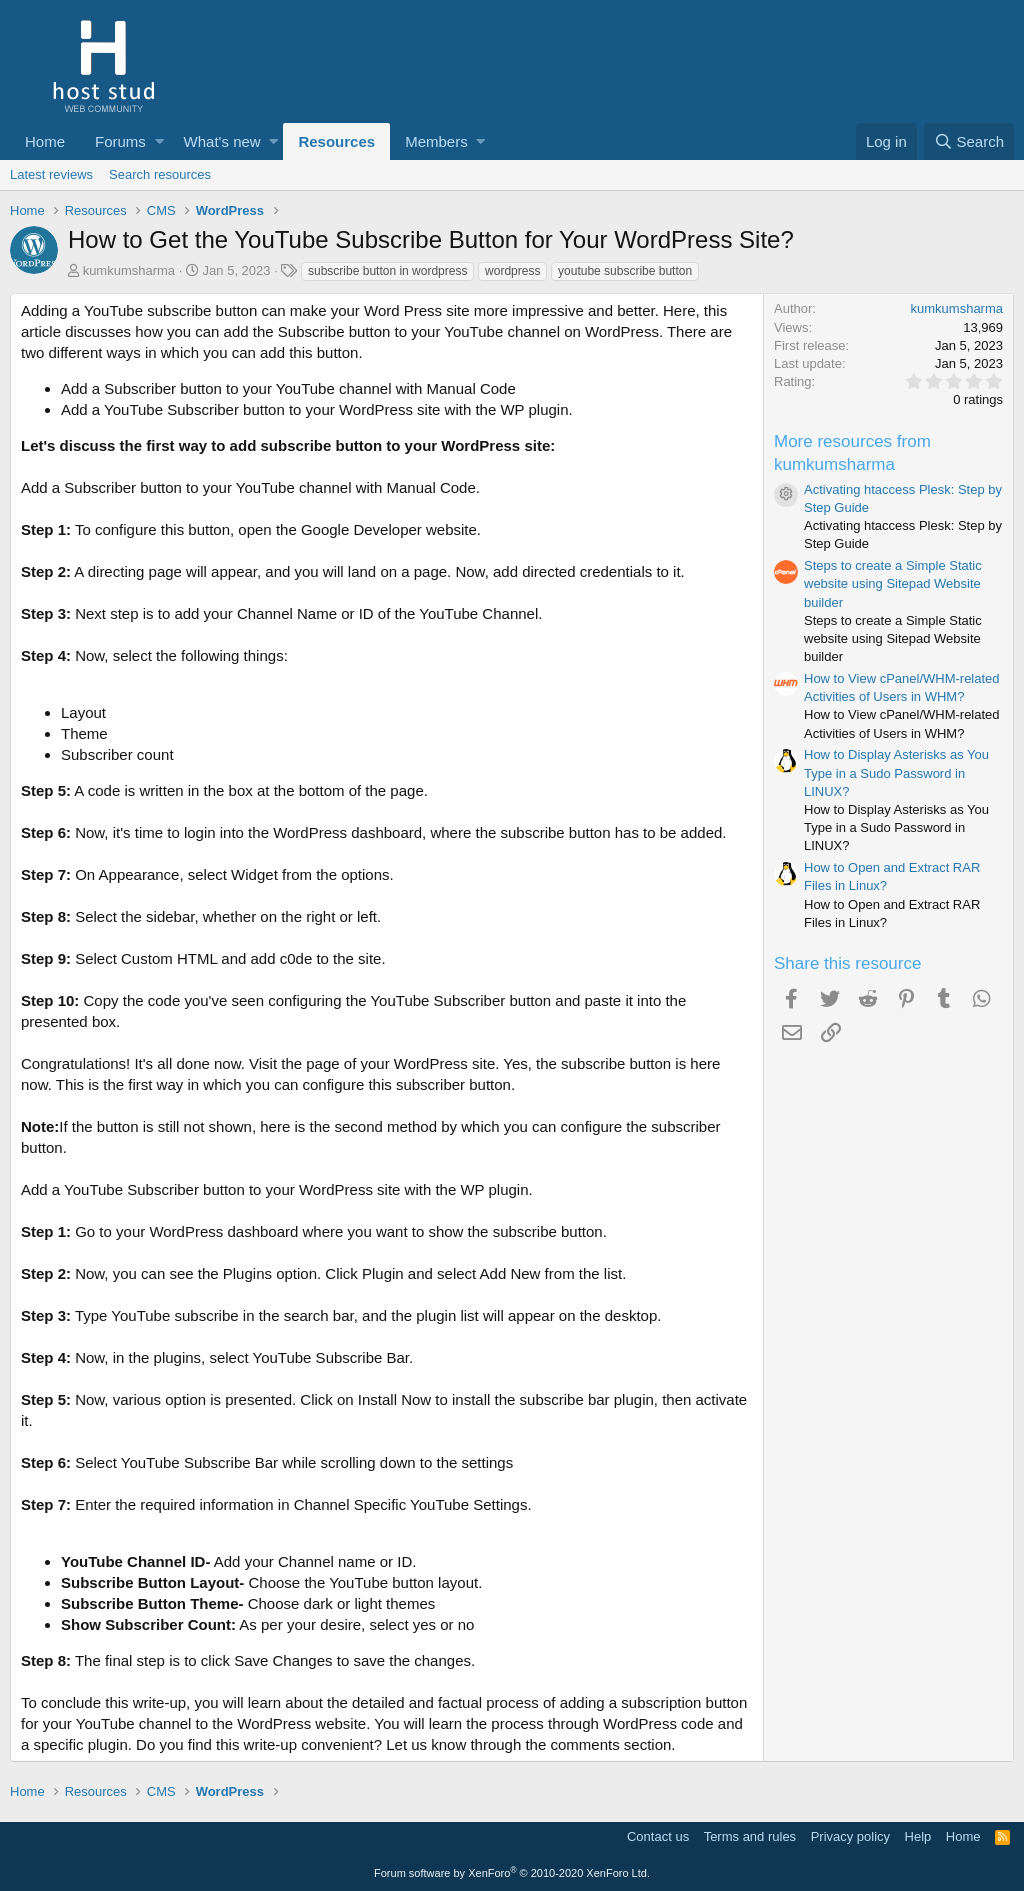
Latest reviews (51, 174)
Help (918, 1836)
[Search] (969, 141)
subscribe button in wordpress (387, 271)
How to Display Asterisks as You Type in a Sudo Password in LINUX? (896, 772)
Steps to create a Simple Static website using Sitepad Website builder (893, 583)
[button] (159, 141)
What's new (222, 141)
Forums (120, 141)
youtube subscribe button (625, 271)
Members (436, 141)
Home (45, 141)
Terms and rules (750, 1836)
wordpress (512, 271)
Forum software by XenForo (512, 1873)
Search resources (160, 174)
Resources (336, 141)
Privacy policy (850, 1836)
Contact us (658, 1836)
